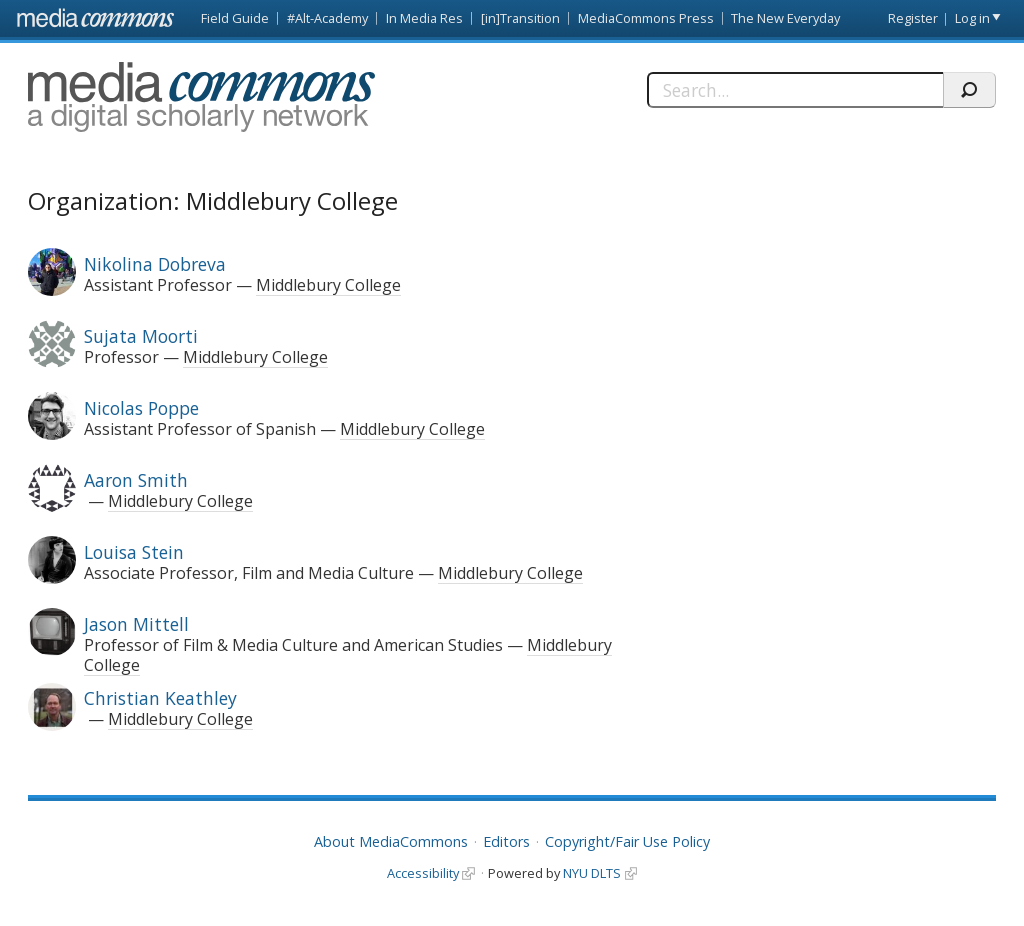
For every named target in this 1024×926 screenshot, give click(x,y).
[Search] (795, 90)
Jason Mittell (136, 624)
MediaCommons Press (646, 18)
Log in (972, 18)
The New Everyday (785, 18)
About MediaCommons (391, 841)
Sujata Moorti (141, 336)
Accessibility (423, 873)
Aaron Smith (136, 480)
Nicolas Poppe (141, 408)
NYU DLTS (592, 873)
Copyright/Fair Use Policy (627, 841)
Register (913, 18)
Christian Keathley (160, 698)
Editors (506, 841)
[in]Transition (520, 18)
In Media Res (424, 18)
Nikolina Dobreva (155, 264)
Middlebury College (328, 285)
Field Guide (235, 18)
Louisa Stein (134, 552)
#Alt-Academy (327, 18)
